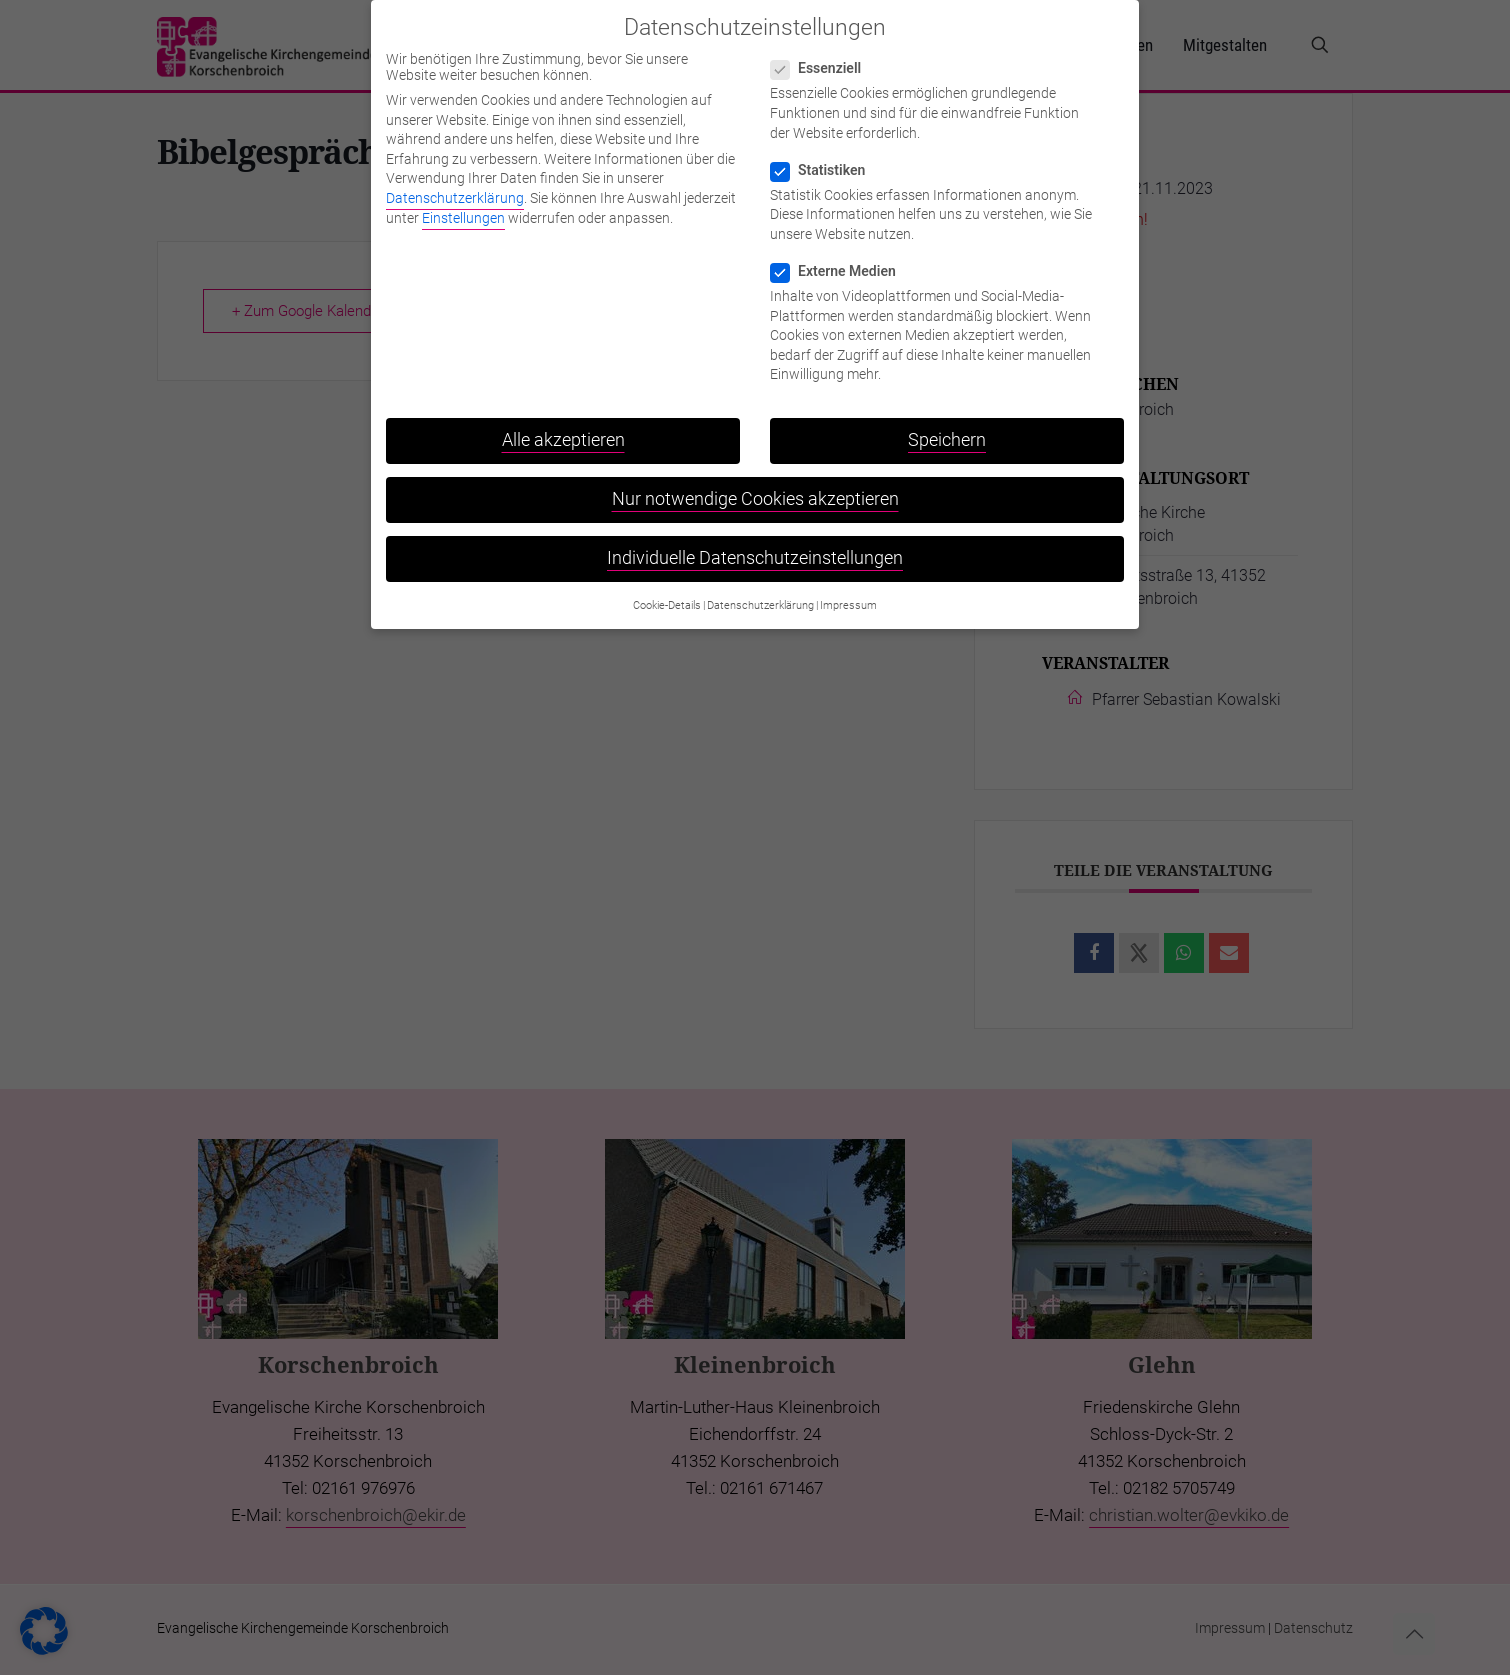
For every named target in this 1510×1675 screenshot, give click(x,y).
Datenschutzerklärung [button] (760, 592)
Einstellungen (463, 205)
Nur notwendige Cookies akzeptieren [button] (755, 487)
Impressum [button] (848, 592)
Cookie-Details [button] (667, 592)
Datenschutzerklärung (455, 185)
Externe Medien (841, 258)
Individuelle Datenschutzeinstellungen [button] (755, 546)
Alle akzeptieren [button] (563, 427)
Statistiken (826, 157)
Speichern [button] (947, 427)
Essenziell (824, 56)
